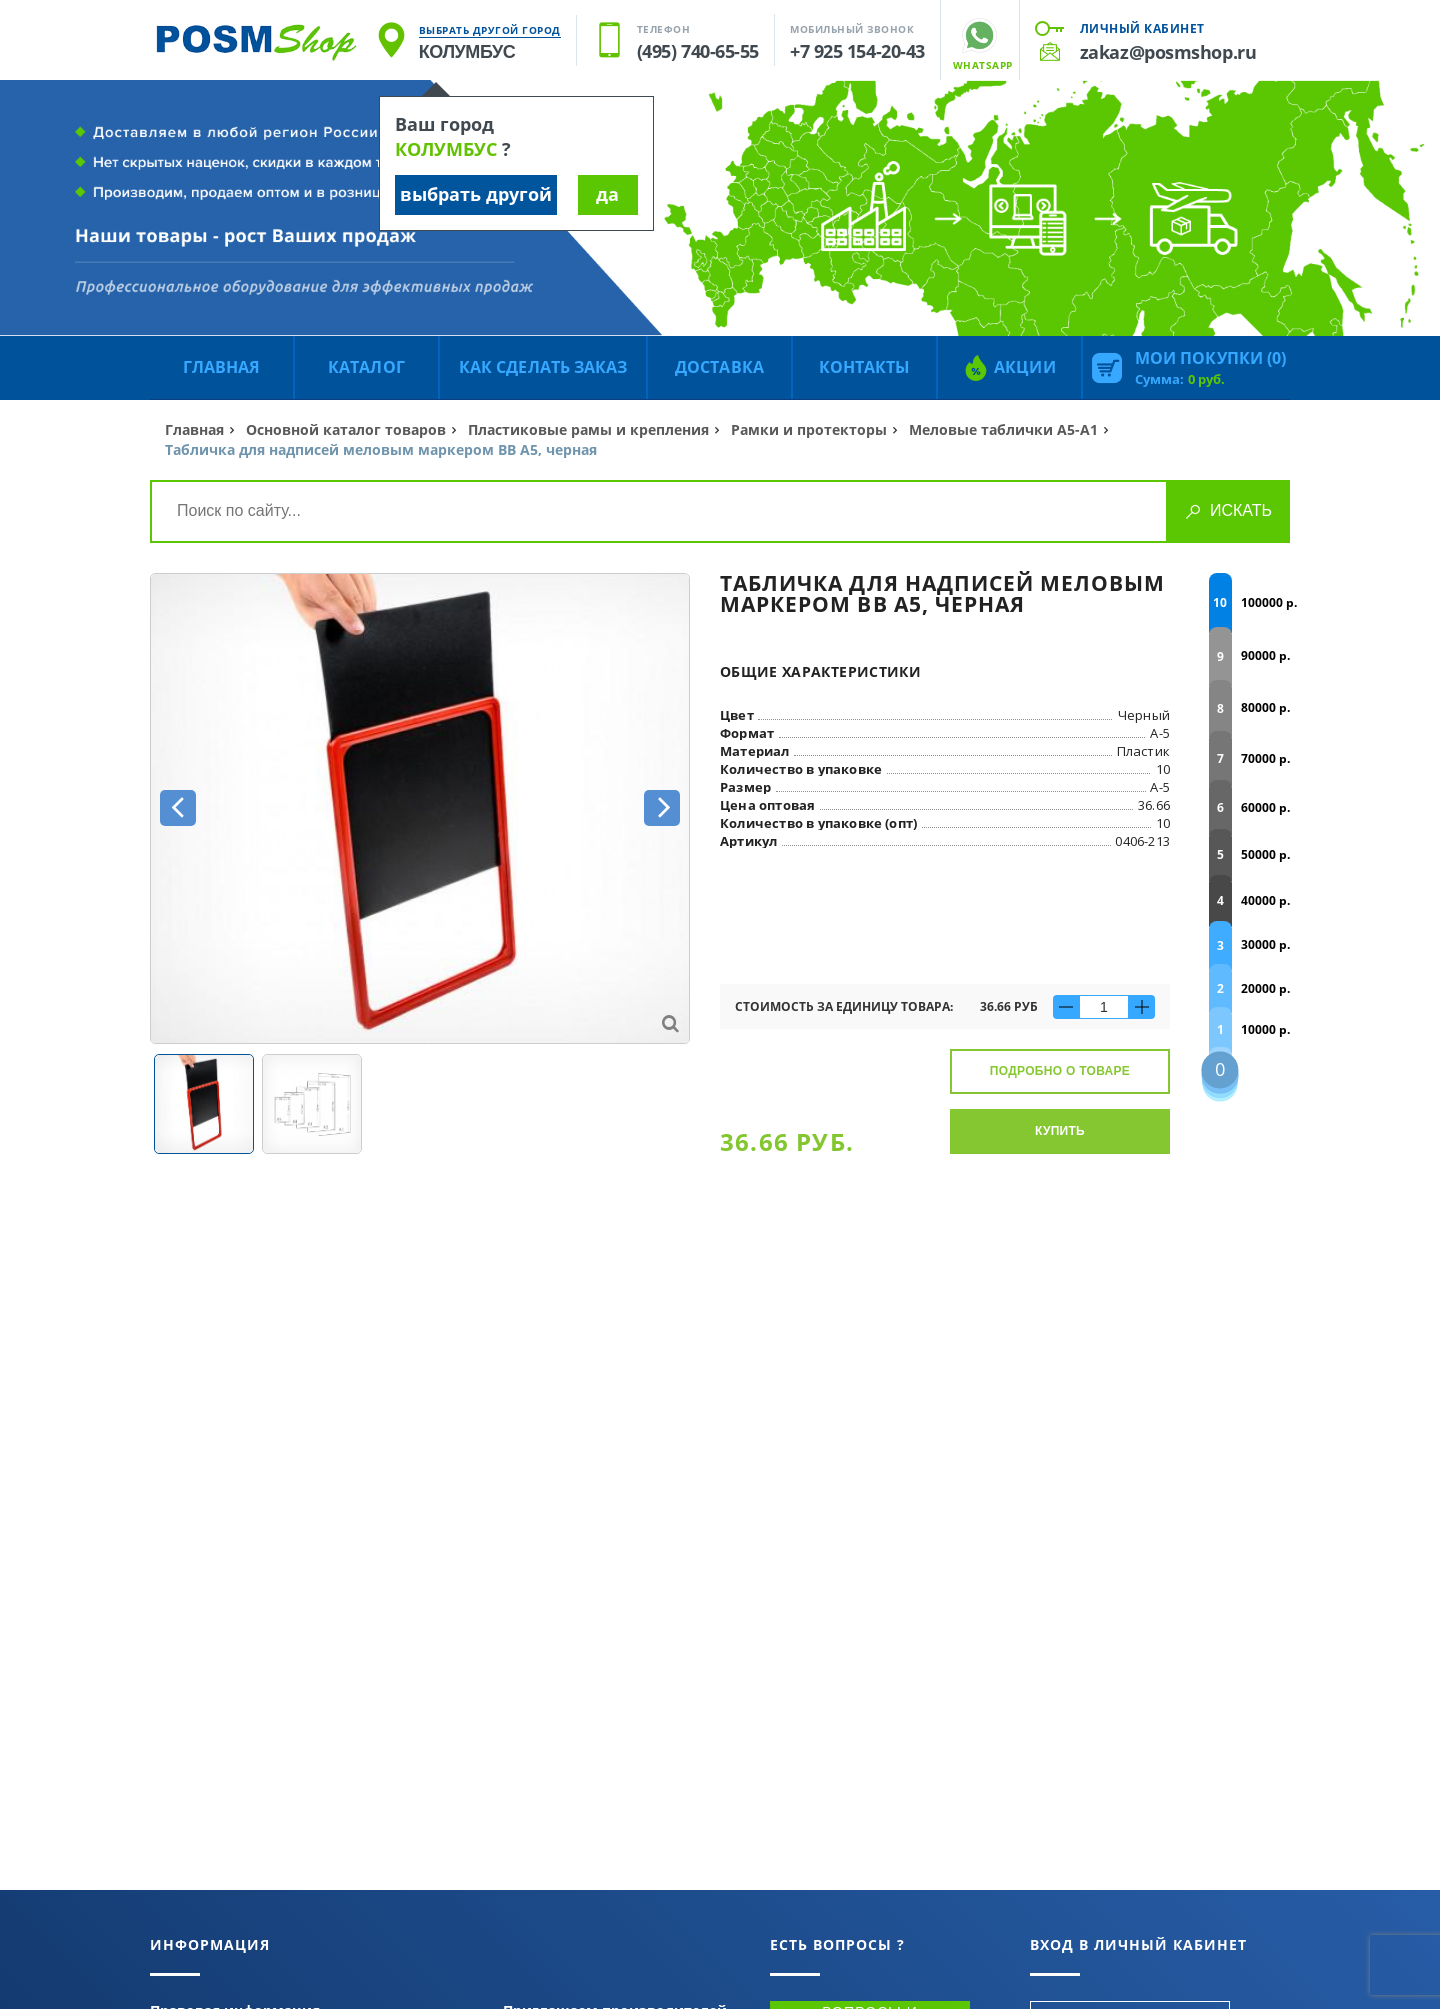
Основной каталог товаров (346, 429)
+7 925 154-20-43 (857, 51)
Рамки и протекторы (809, 429)
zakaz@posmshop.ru (1168, 52)
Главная (194, 429)
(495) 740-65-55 (698, 51)
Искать (1241, 510)
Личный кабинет (1142, 28)
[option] (420, 808)
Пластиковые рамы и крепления (588, 429)
